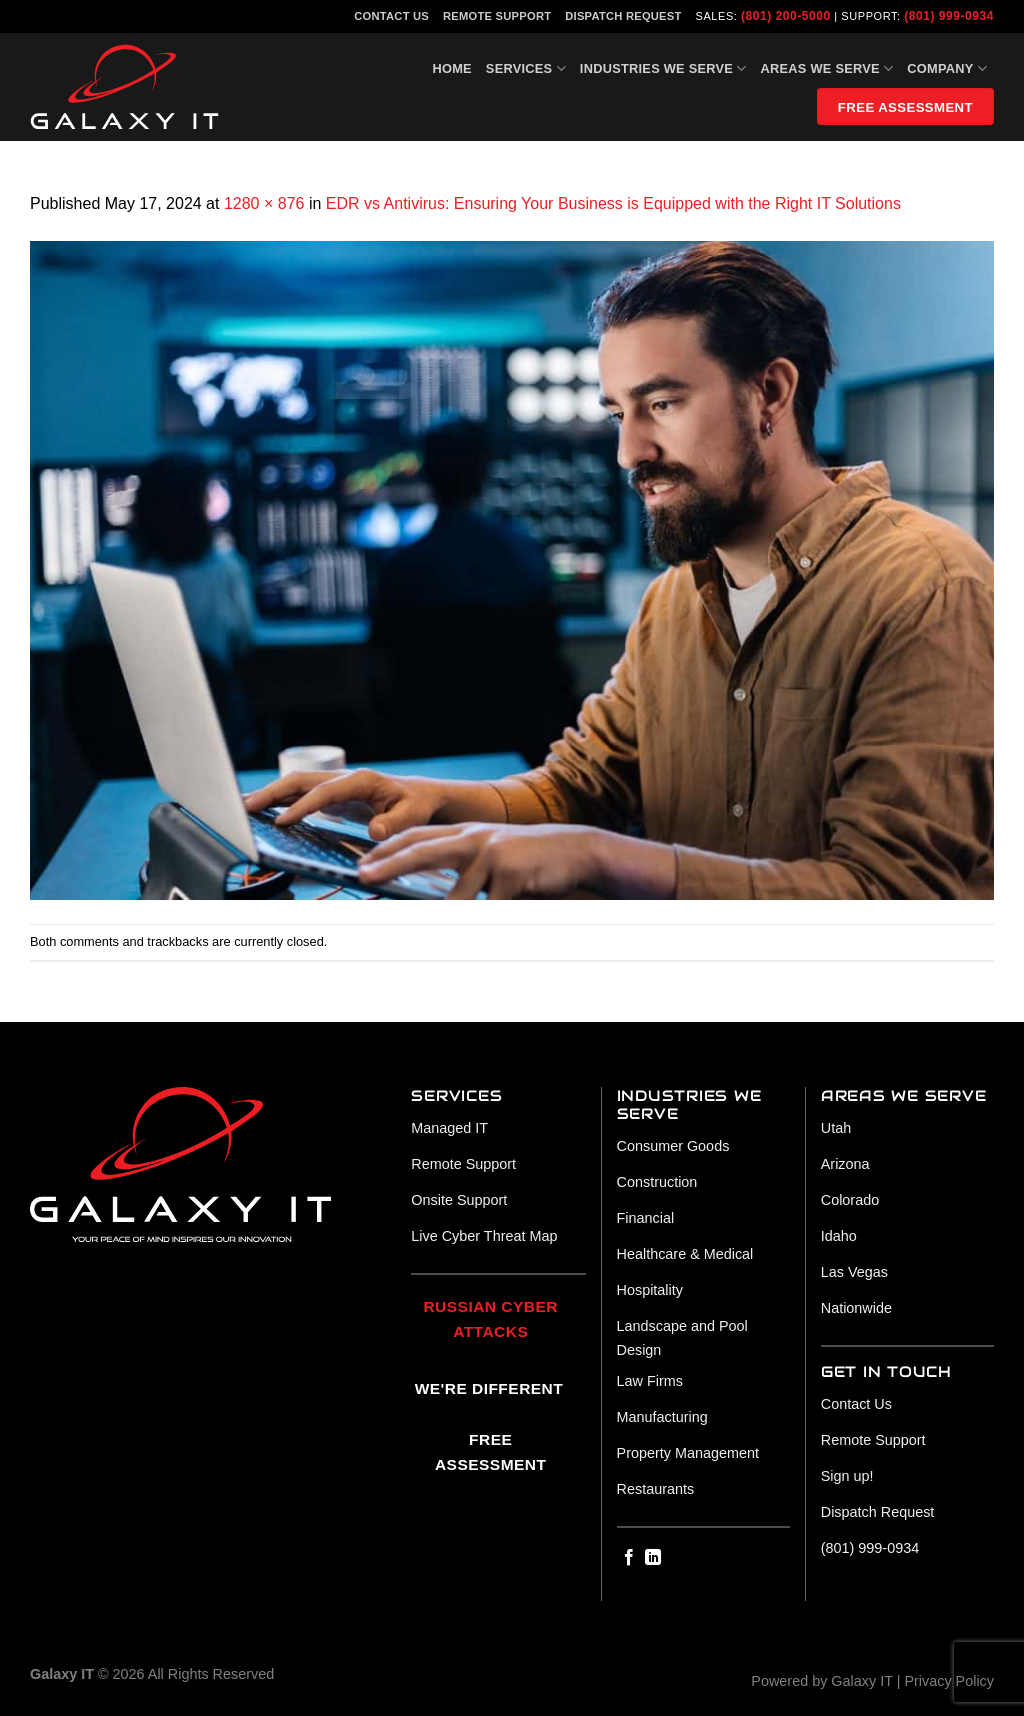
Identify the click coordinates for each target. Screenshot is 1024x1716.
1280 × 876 (264, 203)
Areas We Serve (827, 68)
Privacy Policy (949, 1681)
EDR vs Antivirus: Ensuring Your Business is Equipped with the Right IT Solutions (613, 203)
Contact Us (391, 16)
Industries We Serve (663, 68)
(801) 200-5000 (786, 16)
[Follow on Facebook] (629, 1558)
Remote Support (497, 16)
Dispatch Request (623, 16)
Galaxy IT (861, 1681)
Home (451, 68)
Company (947, 68)
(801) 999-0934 (949, 16)
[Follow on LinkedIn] (653, 1558)
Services (526, 68)
